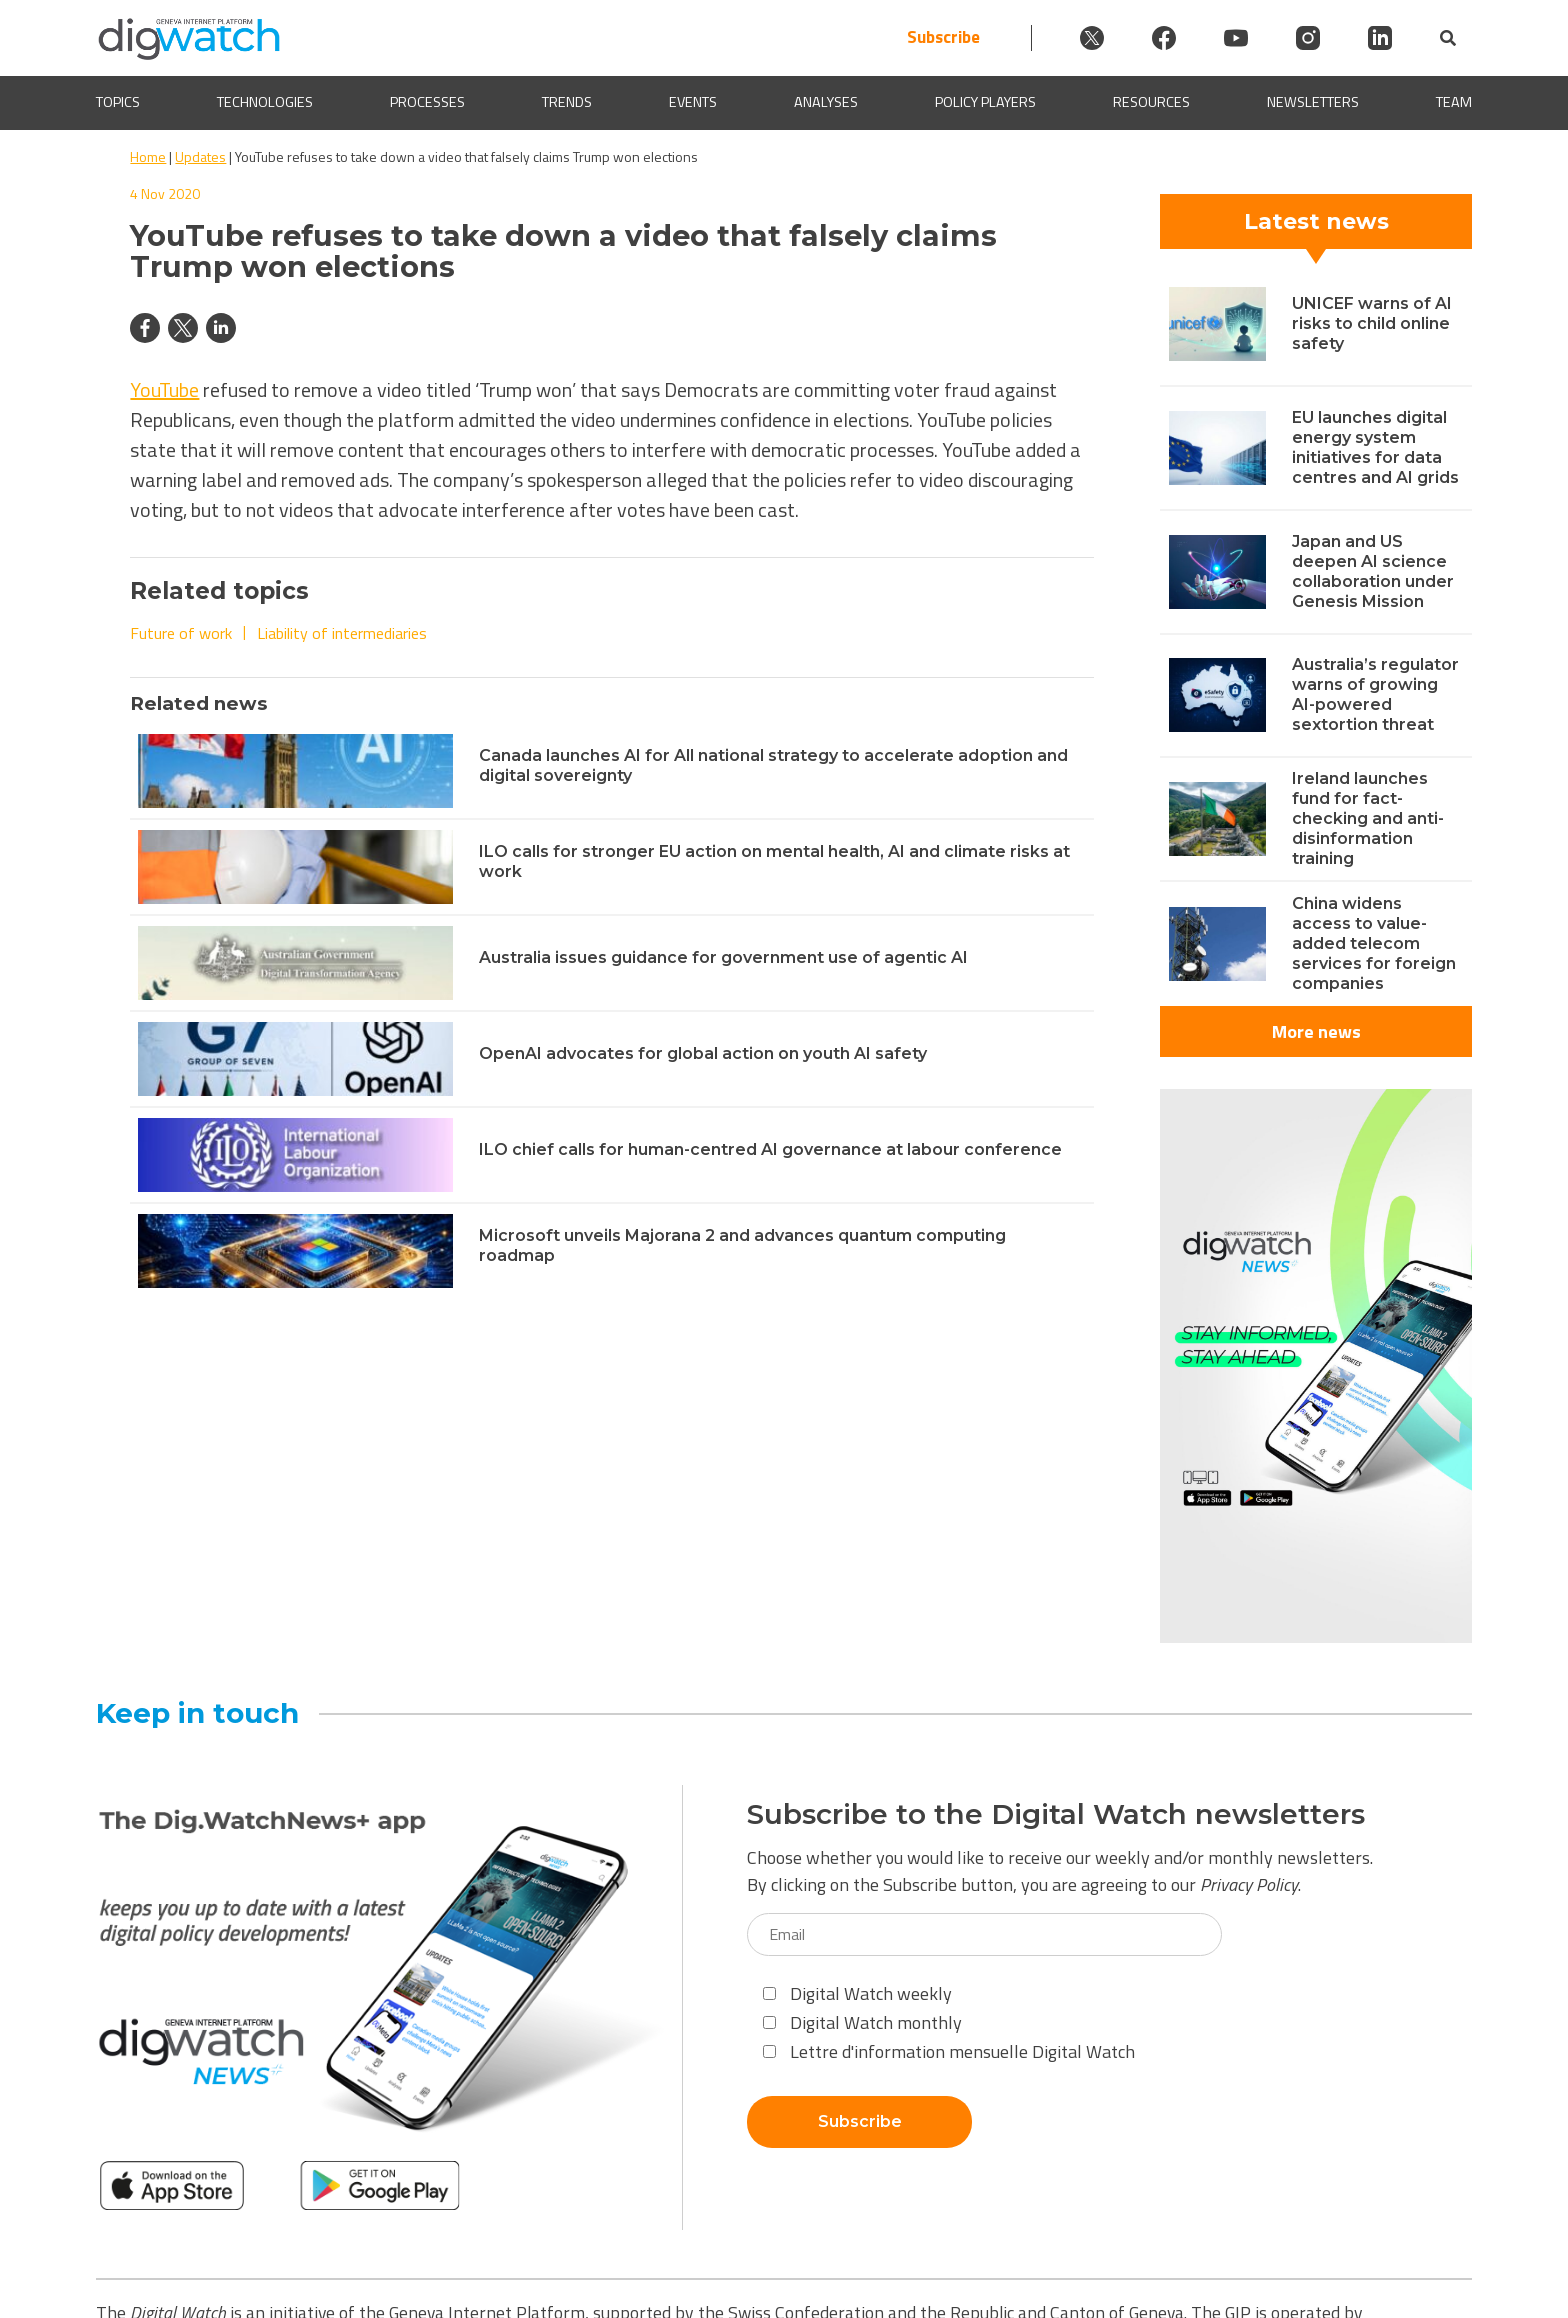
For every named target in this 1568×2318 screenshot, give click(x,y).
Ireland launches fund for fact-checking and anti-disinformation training (1368, 818)
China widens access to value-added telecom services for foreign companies (1374, 943)
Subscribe (943, 37)
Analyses (826, 102)
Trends (567, 102)
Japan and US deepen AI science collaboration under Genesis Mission (1373, 571)
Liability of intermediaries (342, 633)
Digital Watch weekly (857, 1993)
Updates (200, 156)
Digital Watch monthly (862, 2022)
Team (1454, 102)
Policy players (985, 102)
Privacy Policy (1249, 1884)
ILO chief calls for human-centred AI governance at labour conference (770, 1149)
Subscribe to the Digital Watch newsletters (1056, 1814)
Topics (118, 102)
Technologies (265, 102)
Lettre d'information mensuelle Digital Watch (949, 2051)
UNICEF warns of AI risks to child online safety (1372, 323)
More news (1316, 1031)
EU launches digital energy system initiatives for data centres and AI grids (1375, 447)
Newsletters (1313, 102)
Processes (427, 102)
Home (148, 156)
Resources (1151, 102)
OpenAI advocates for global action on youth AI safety (703, 1053)
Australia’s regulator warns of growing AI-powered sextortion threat (1375, 694)
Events (693, 102)
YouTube (164, 389)
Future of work (181, 633)
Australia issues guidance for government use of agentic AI (723, 957)
